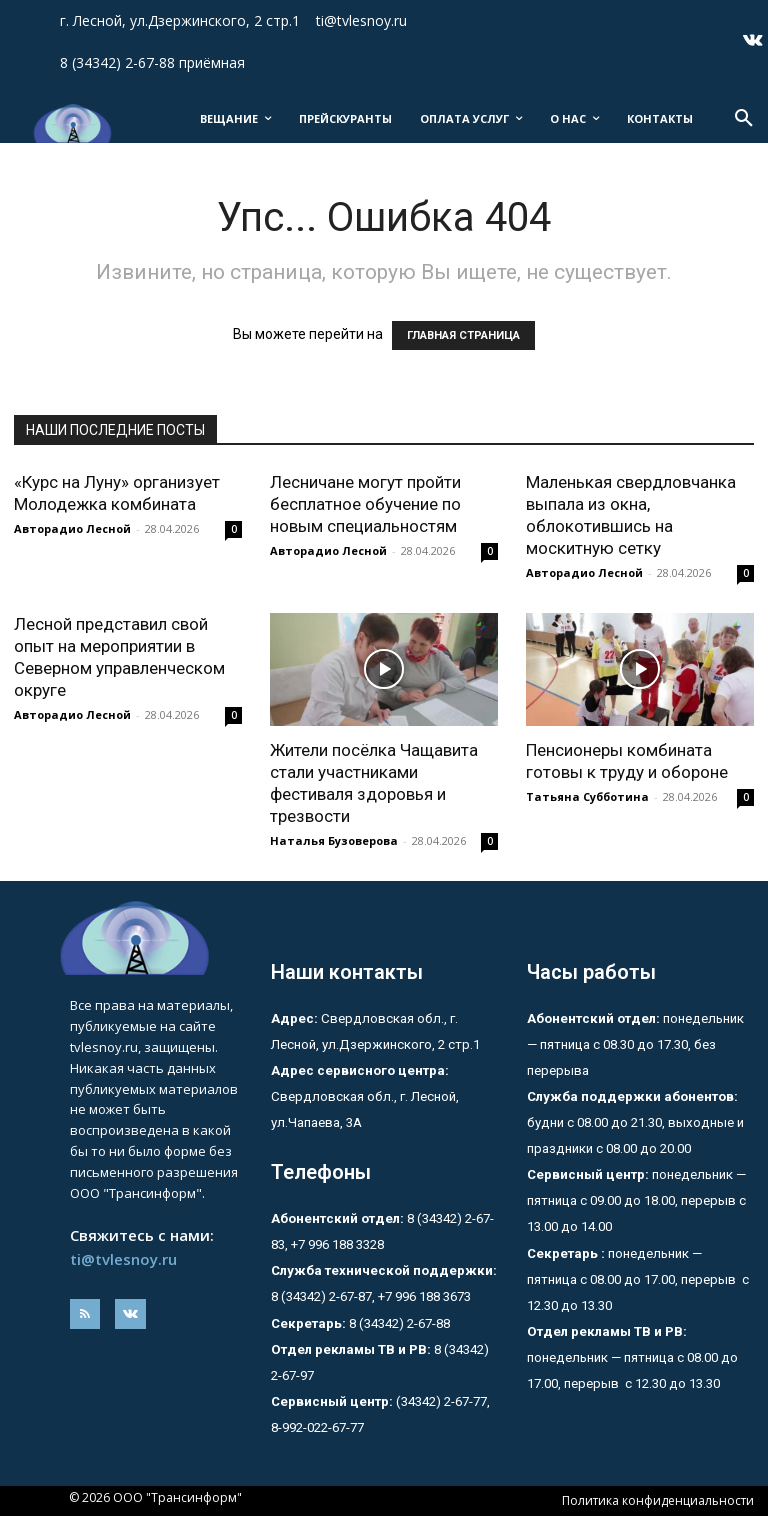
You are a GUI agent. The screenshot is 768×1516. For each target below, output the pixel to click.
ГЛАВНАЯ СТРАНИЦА (463, 335)
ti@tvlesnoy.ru (123, 1259)
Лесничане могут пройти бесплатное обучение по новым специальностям (365, 504)
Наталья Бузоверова (334, 840)
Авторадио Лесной (72, 528)
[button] (744, 119)
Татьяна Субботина (587, 796)
